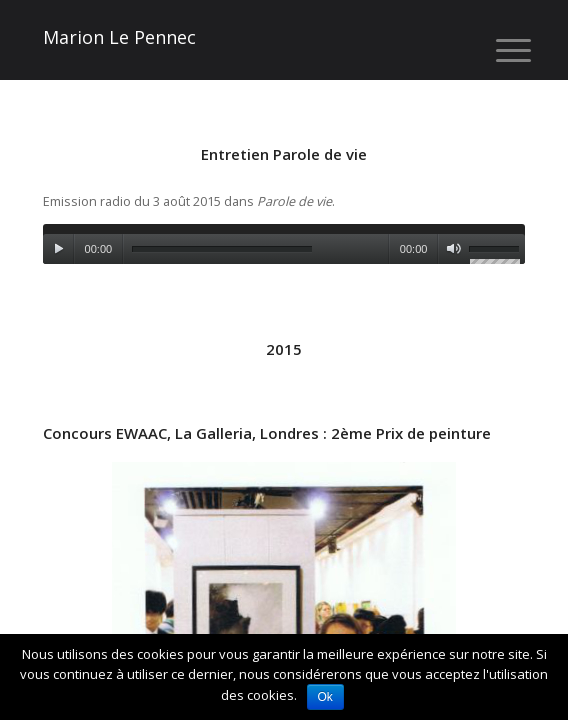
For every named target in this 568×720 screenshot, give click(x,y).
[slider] (222, 249)
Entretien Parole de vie (284, 154)
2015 (284, 349)
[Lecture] (58, 249)
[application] (284, 244)
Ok (325, 697)
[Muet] (453, 249)
